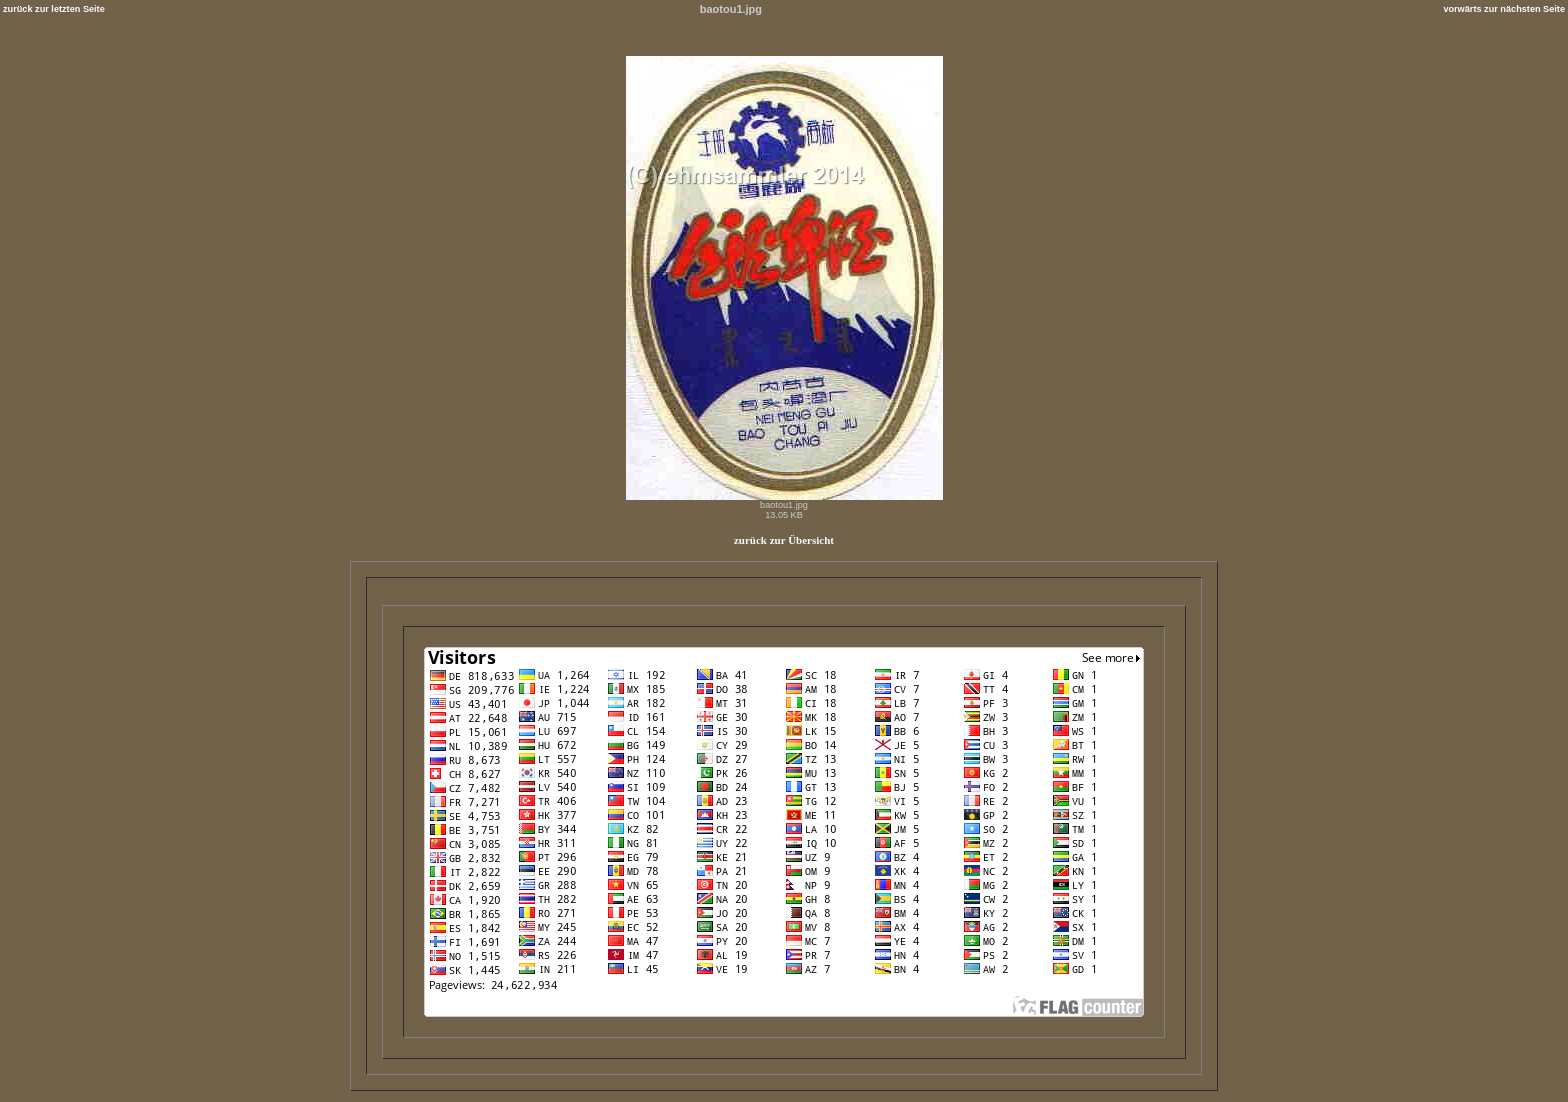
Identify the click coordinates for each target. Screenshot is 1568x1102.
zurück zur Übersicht (784, 540)
